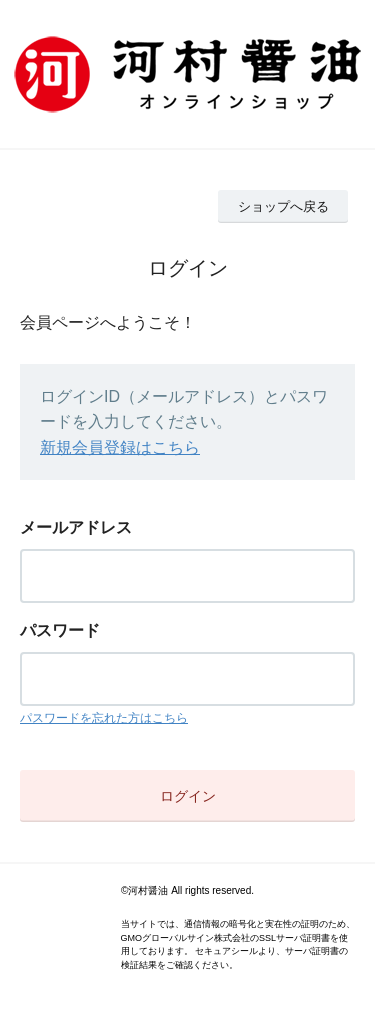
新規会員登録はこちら (120, 447)
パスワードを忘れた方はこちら (104, 718)
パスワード (60, 630)
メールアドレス (76, 527)
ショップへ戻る (283, 206)
